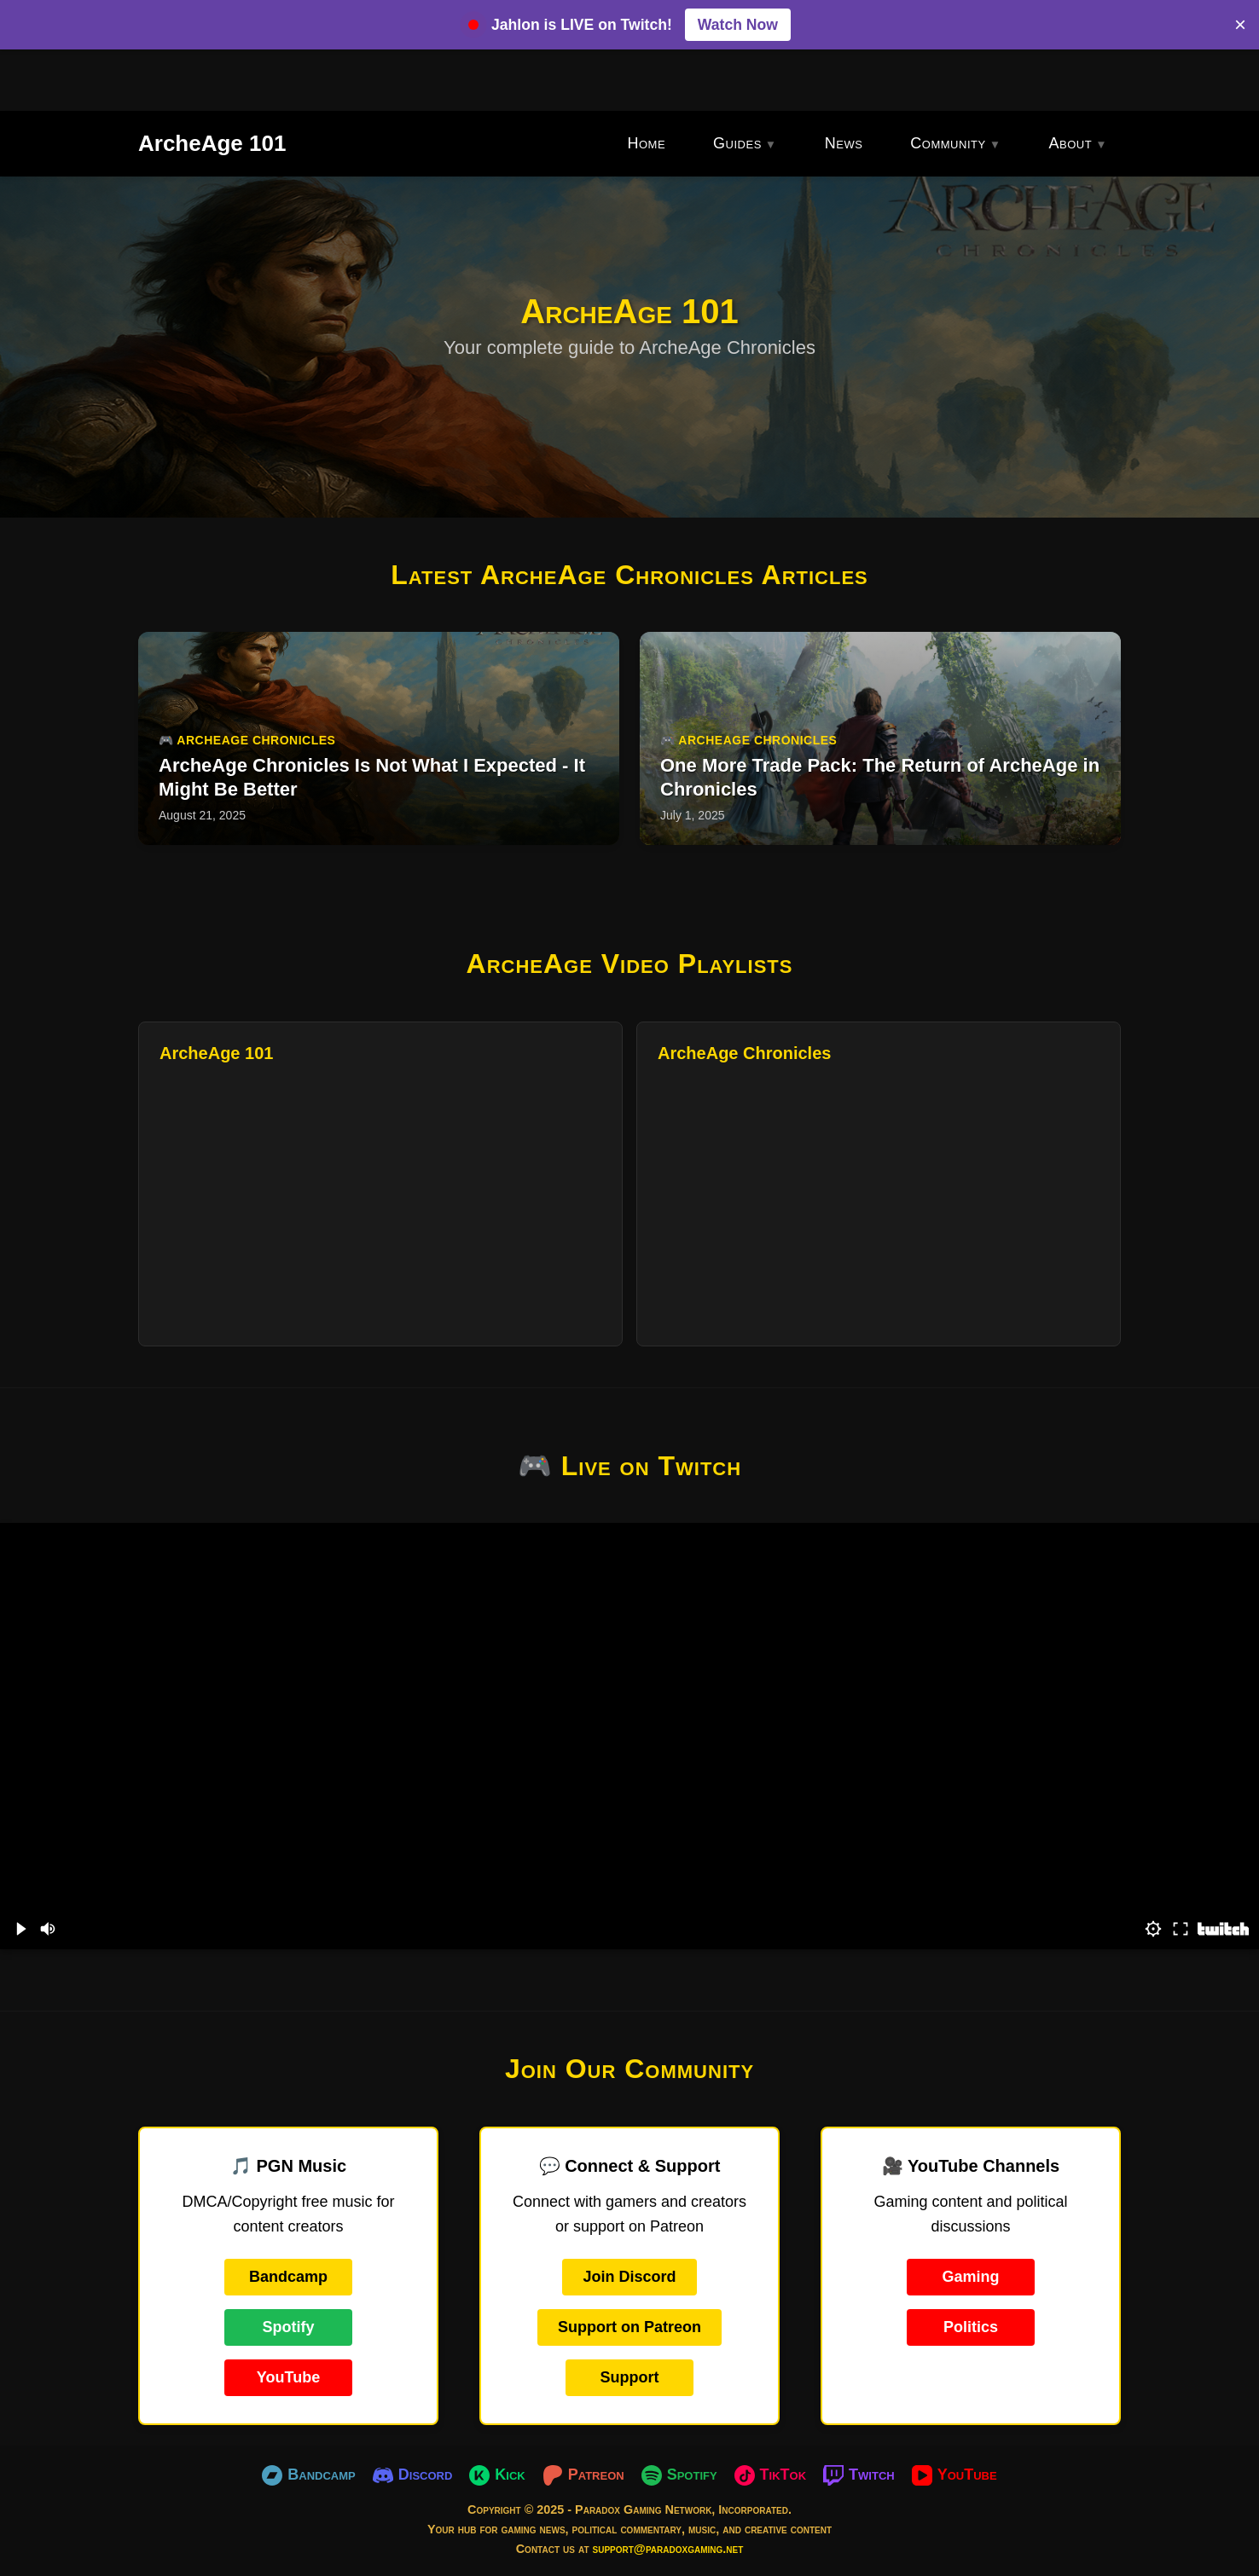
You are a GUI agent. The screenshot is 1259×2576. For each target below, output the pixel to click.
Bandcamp (288, 2276)
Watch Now (738, 24)
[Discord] (413, 2475)
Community (947, 143)
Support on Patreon (629, 2327)
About (1071, 143)
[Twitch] (859, 2475)
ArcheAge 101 (212, 143)
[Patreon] (583, 2475)
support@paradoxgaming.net (668, 2549)
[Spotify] (679, 2475)
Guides (737, 143)
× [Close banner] (1240, 24)
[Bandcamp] (308, 2475)
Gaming (970, 2276)
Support (629, 2377)
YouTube (288, 2377)
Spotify (289, 2327)
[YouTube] (954, 2475)
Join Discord (629, 2276)
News (844, 143)
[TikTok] (770, 2475)
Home (646, 143)
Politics (970, 2327)
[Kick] (497, 2475)
